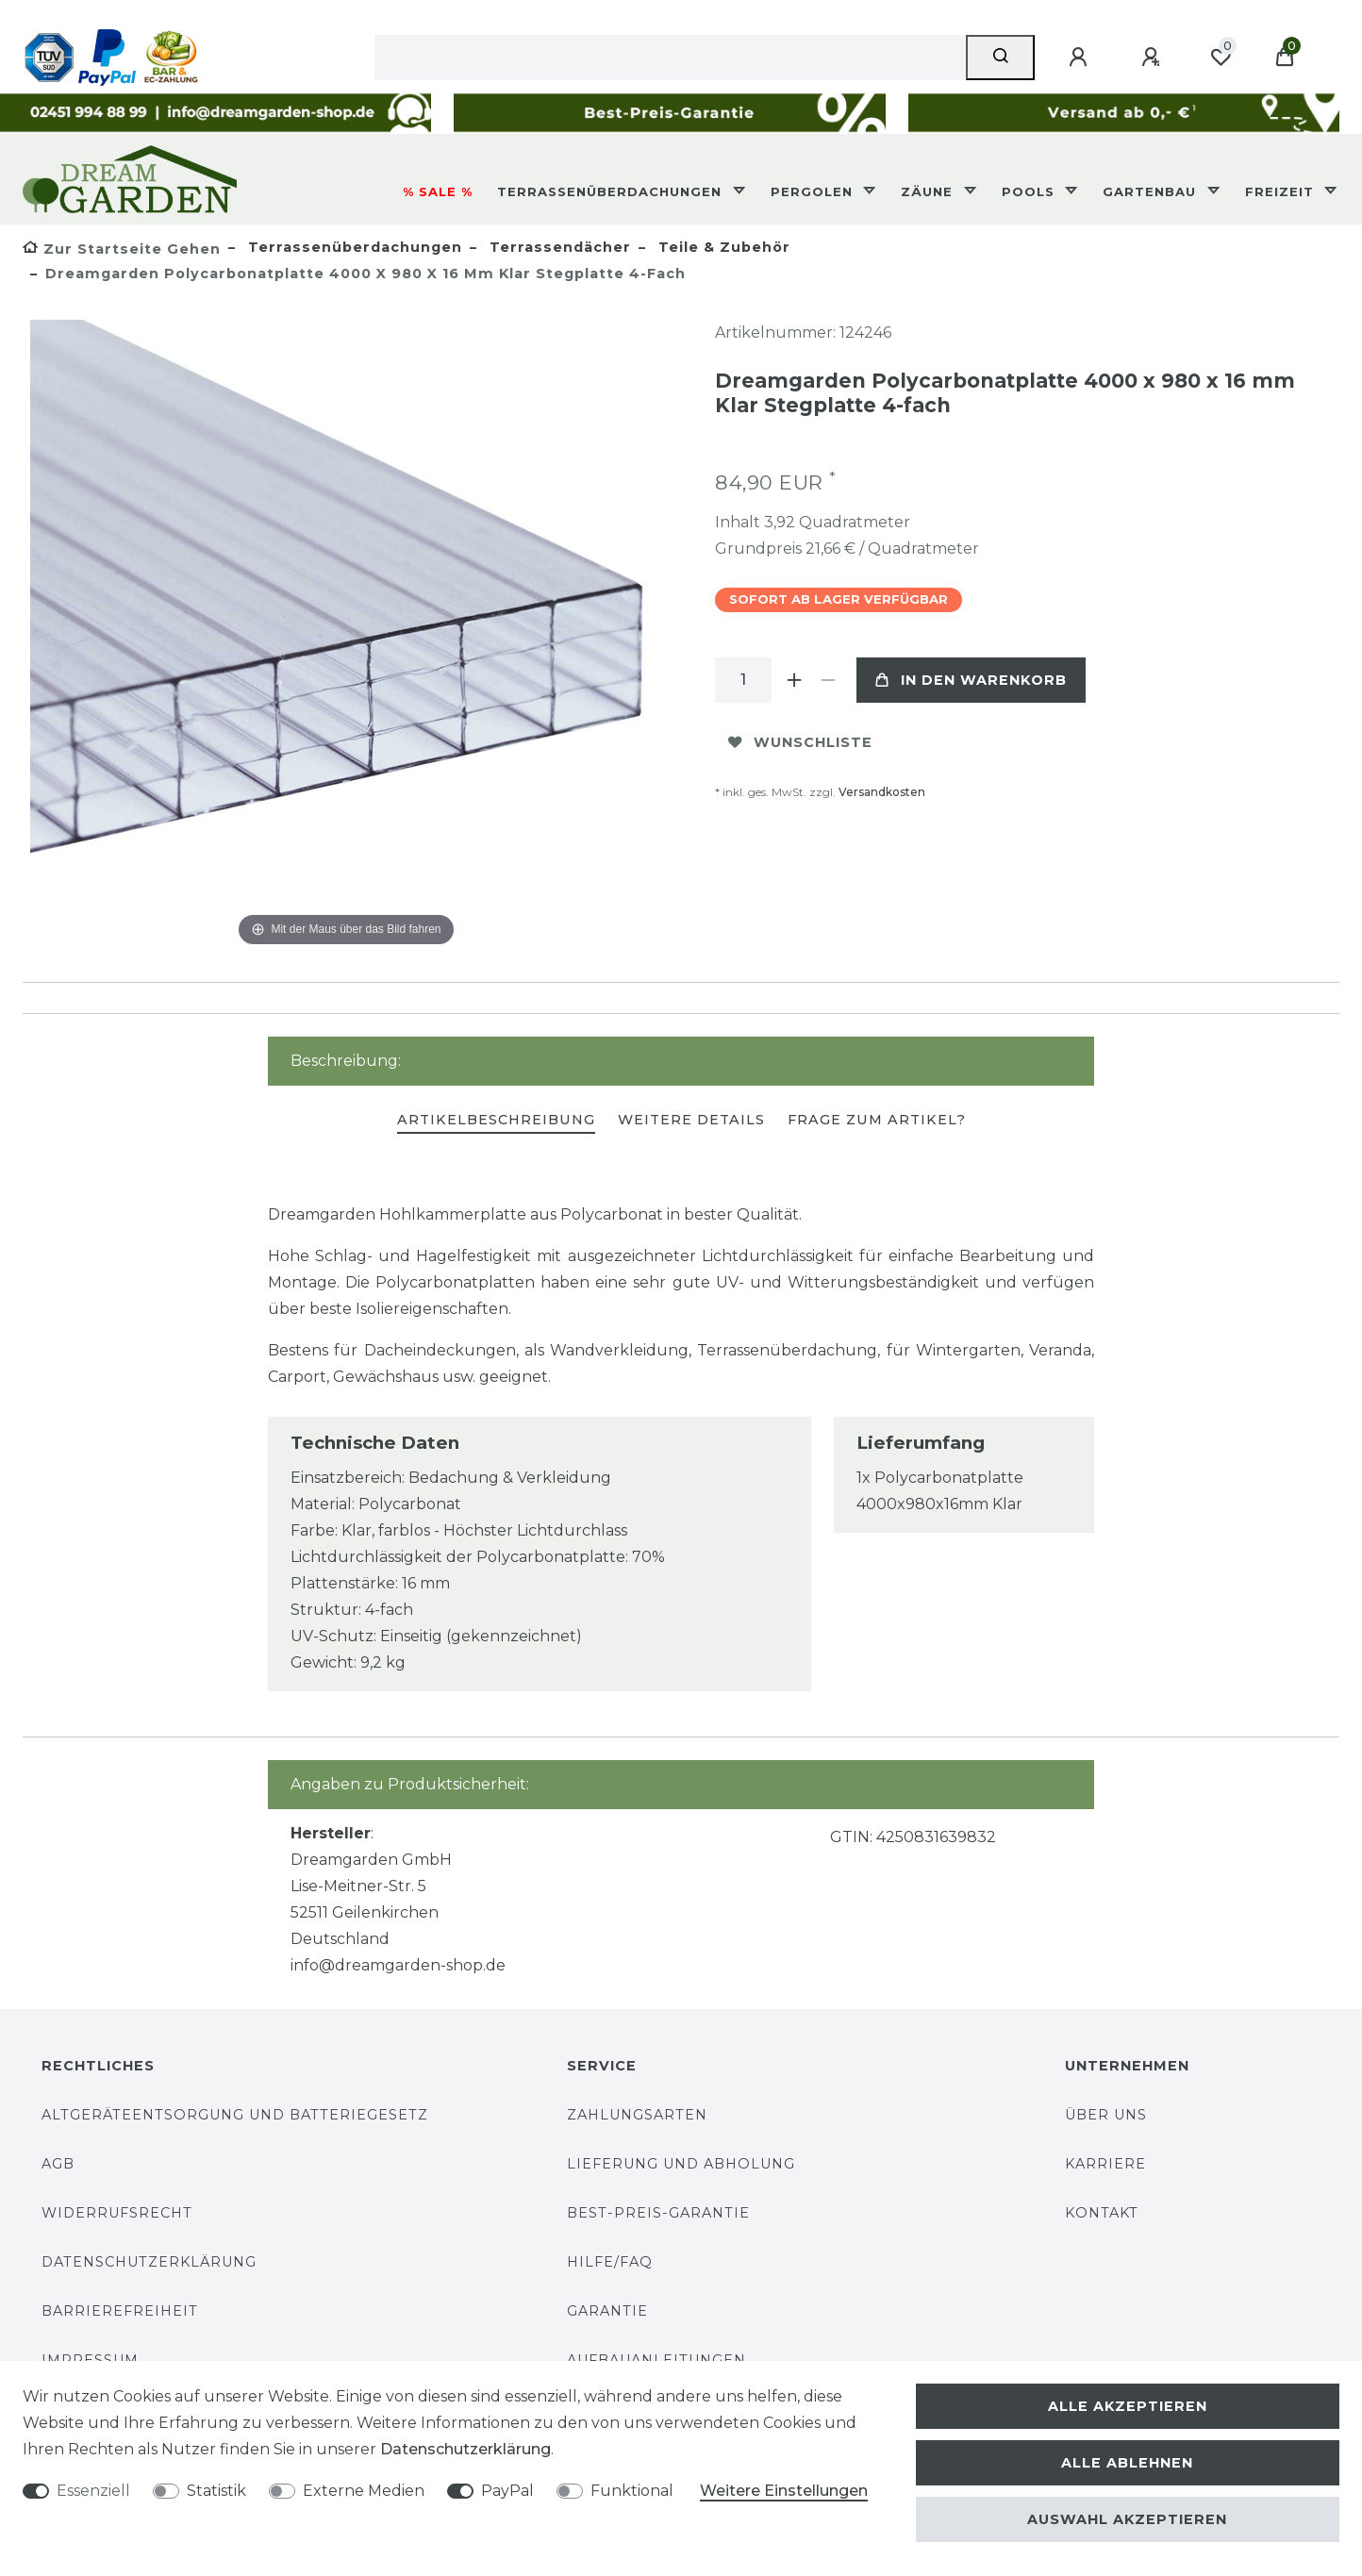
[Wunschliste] (1220, 57)
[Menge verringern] (828, 680)
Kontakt (1101, 2212)
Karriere (1105, 2163)
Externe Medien (363, 2491)
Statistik (216, 2491)
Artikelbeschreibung (496, 1119)
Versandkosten (882, 792)
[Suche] (1000, 57)
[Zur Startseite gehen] (122, 249)
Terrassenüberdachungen (611, 191)
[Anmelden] (1081, 58)
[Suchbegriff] (670, 57)
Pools (1030, 191)
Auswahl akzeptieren (1127, 2519)
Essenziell (93, 2491)
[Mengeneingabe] (743, 680)
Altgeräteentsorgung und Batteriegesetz (235, 2114)
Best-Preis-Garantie (658, 2212)
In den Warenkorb (971, 680)
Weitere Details (691, 1119)
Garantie (607, 2310)
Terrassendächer (558, 247)
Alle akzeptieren (1127, 2406)
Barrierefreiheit (120, 2310)
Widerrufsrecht (117, 2212)
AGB (58, 2163)
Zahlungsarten (637, 2114)
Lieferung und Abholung (681, 2163)
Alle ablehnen (1127, 2462)
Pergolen (814, 191)
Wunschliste (800, 742)
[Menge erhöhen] (794, 680)
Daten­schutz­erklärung (465, 2449)
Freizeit (1282, 191)
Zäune (929, 191)
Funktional (631, 2491)
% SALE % (438, 191)
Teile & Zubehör (722, 247)
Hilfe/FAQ (610, 2261)
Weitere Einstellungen (784, 2491)
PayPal (507, 2491)
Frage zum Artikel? (877, 1119)
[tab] (496, 1121)
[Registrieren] (1153, 58)
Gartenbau (1152, 191)
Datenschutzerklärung (149, 2261)
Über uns (1106, 2114)
